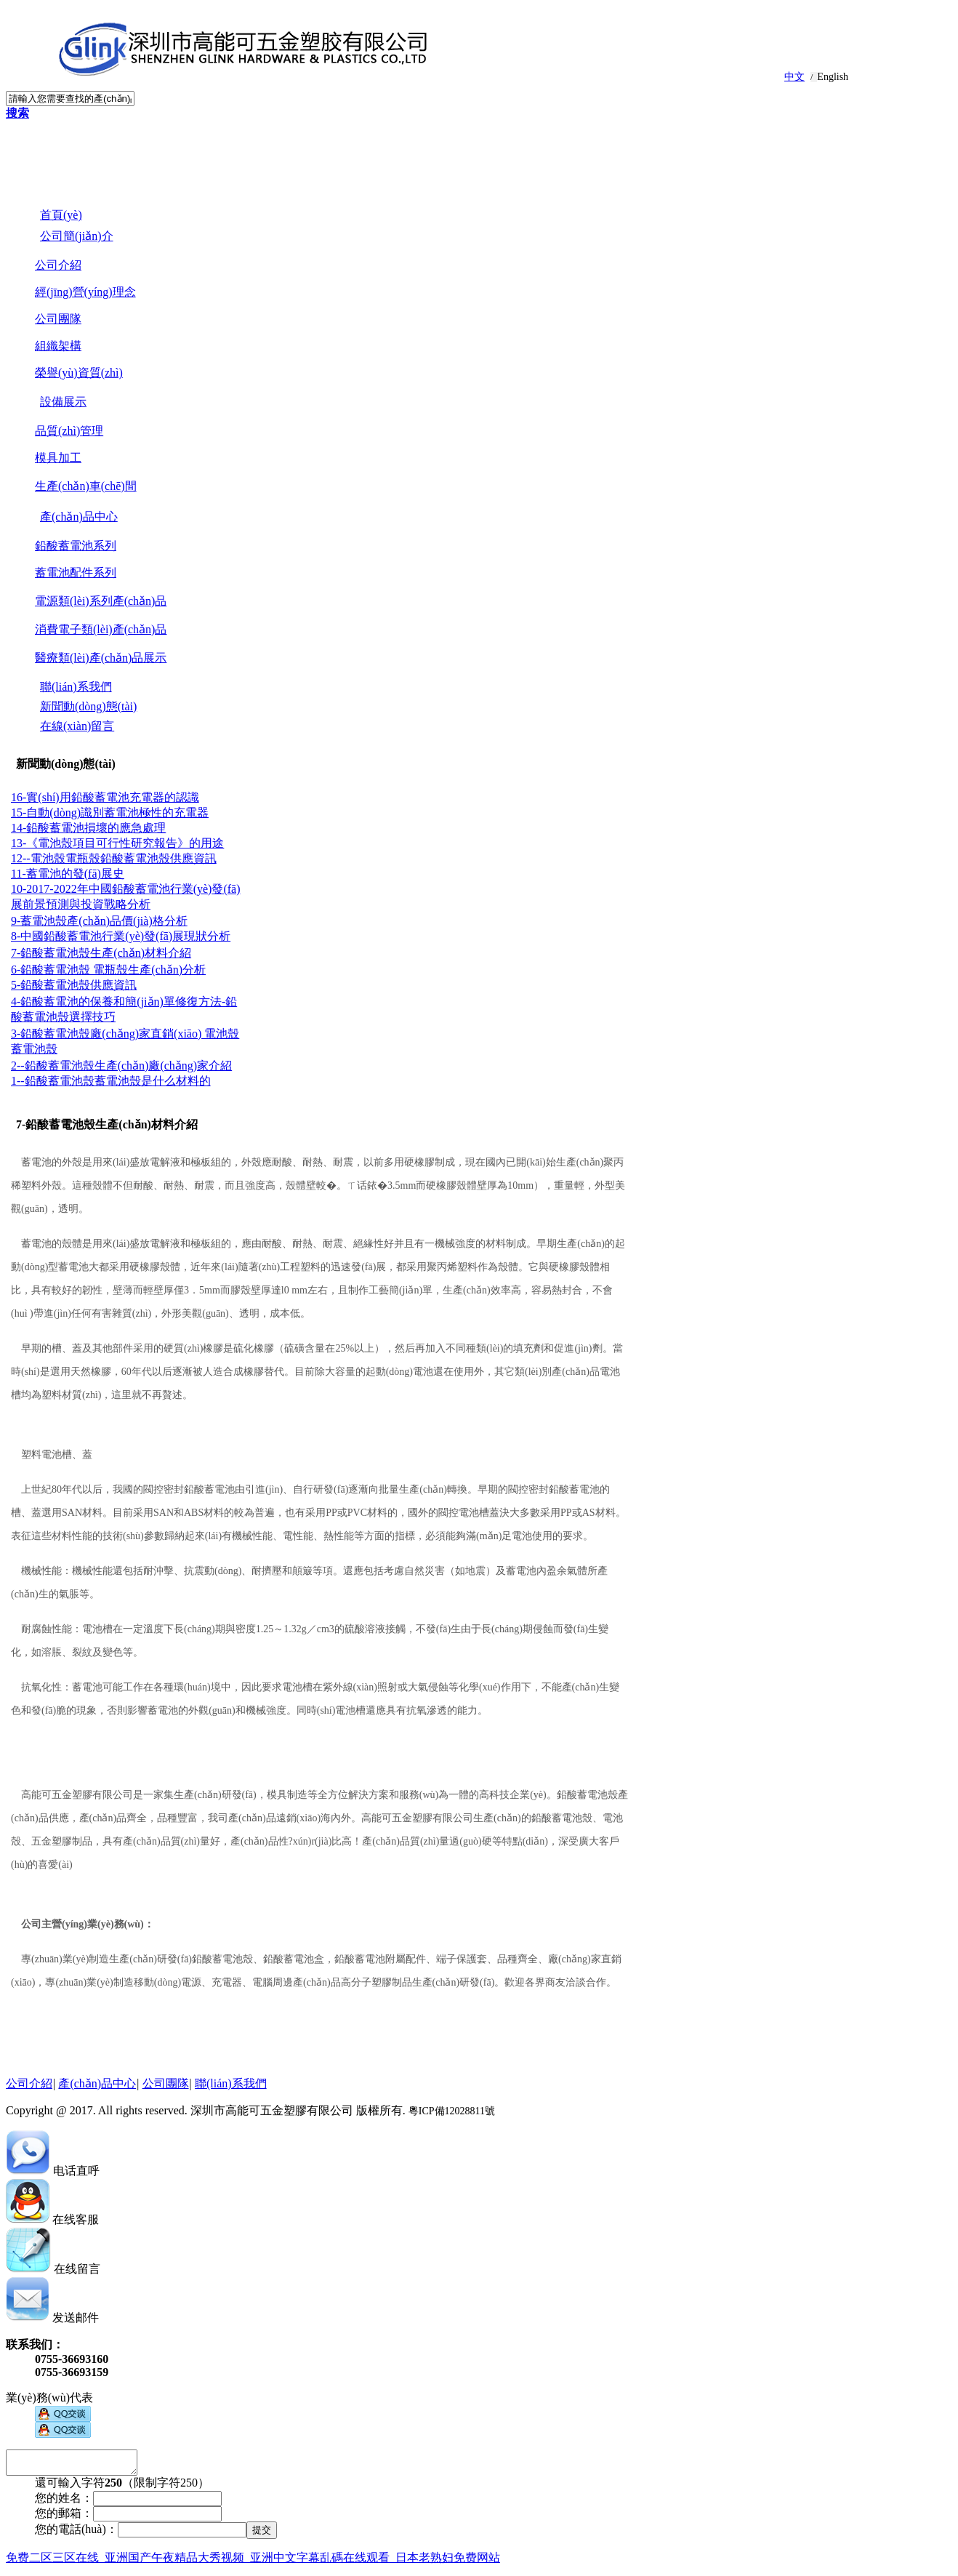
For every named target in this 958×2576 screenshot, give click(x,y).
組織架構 (58, 346)
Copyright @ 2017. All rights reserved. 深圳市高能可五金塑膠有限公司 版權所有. (250, 2110)
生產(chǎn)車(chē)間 (86, 486)
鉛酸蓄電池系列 (75, 545)
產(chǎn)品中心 (97, 2083)
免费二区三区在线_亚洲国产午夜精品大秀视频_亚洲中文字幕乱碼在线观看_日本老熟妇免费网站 (253, 2562)
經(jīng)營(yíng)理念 (85, 292)
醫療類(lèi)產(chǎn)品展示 (100, 657)
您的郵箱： (64, 2517)
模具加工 (58, 458)
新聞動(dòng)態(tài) (66, 764)
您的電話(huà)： (76, 2533)
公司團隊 (58, 319)
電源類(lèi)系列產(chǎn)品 (100, 601)
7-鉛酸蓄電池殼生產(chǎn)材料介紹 (107, 1124)
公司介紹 (58, 265)
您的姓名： (64, 2502)
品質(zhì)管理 (69, 431)
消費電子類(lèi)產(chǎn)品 (100, 629)
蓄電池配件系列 (75, 572)
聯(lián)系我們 (231, 2083)
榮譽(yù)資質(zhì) (79, 372)
